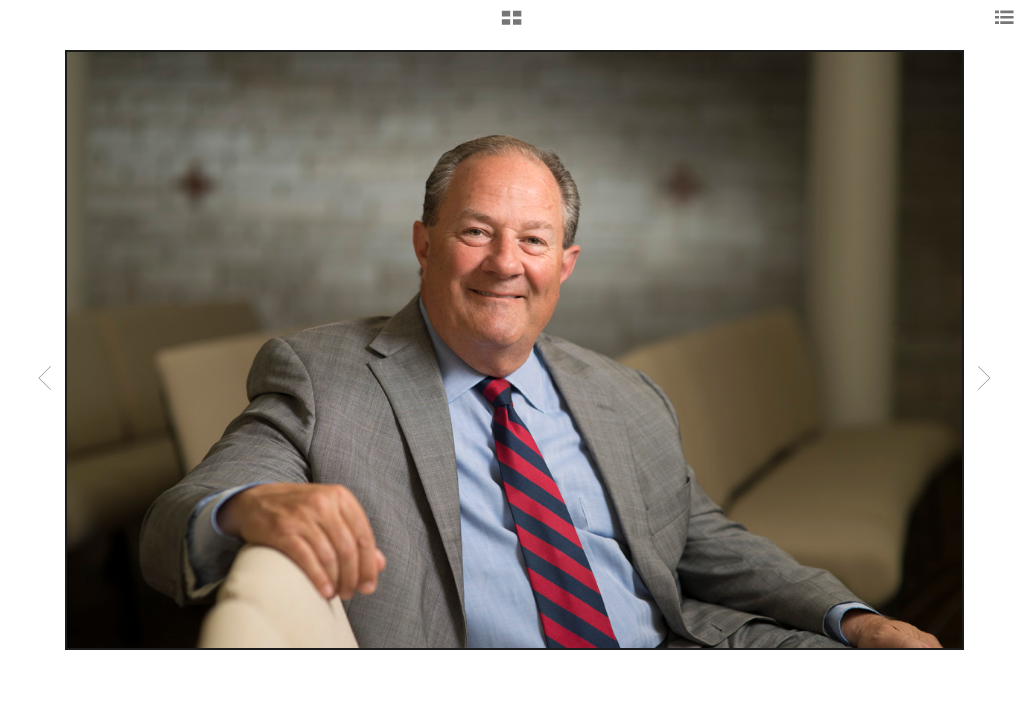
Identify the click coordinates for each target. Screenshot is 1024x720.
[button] (511, 25)
